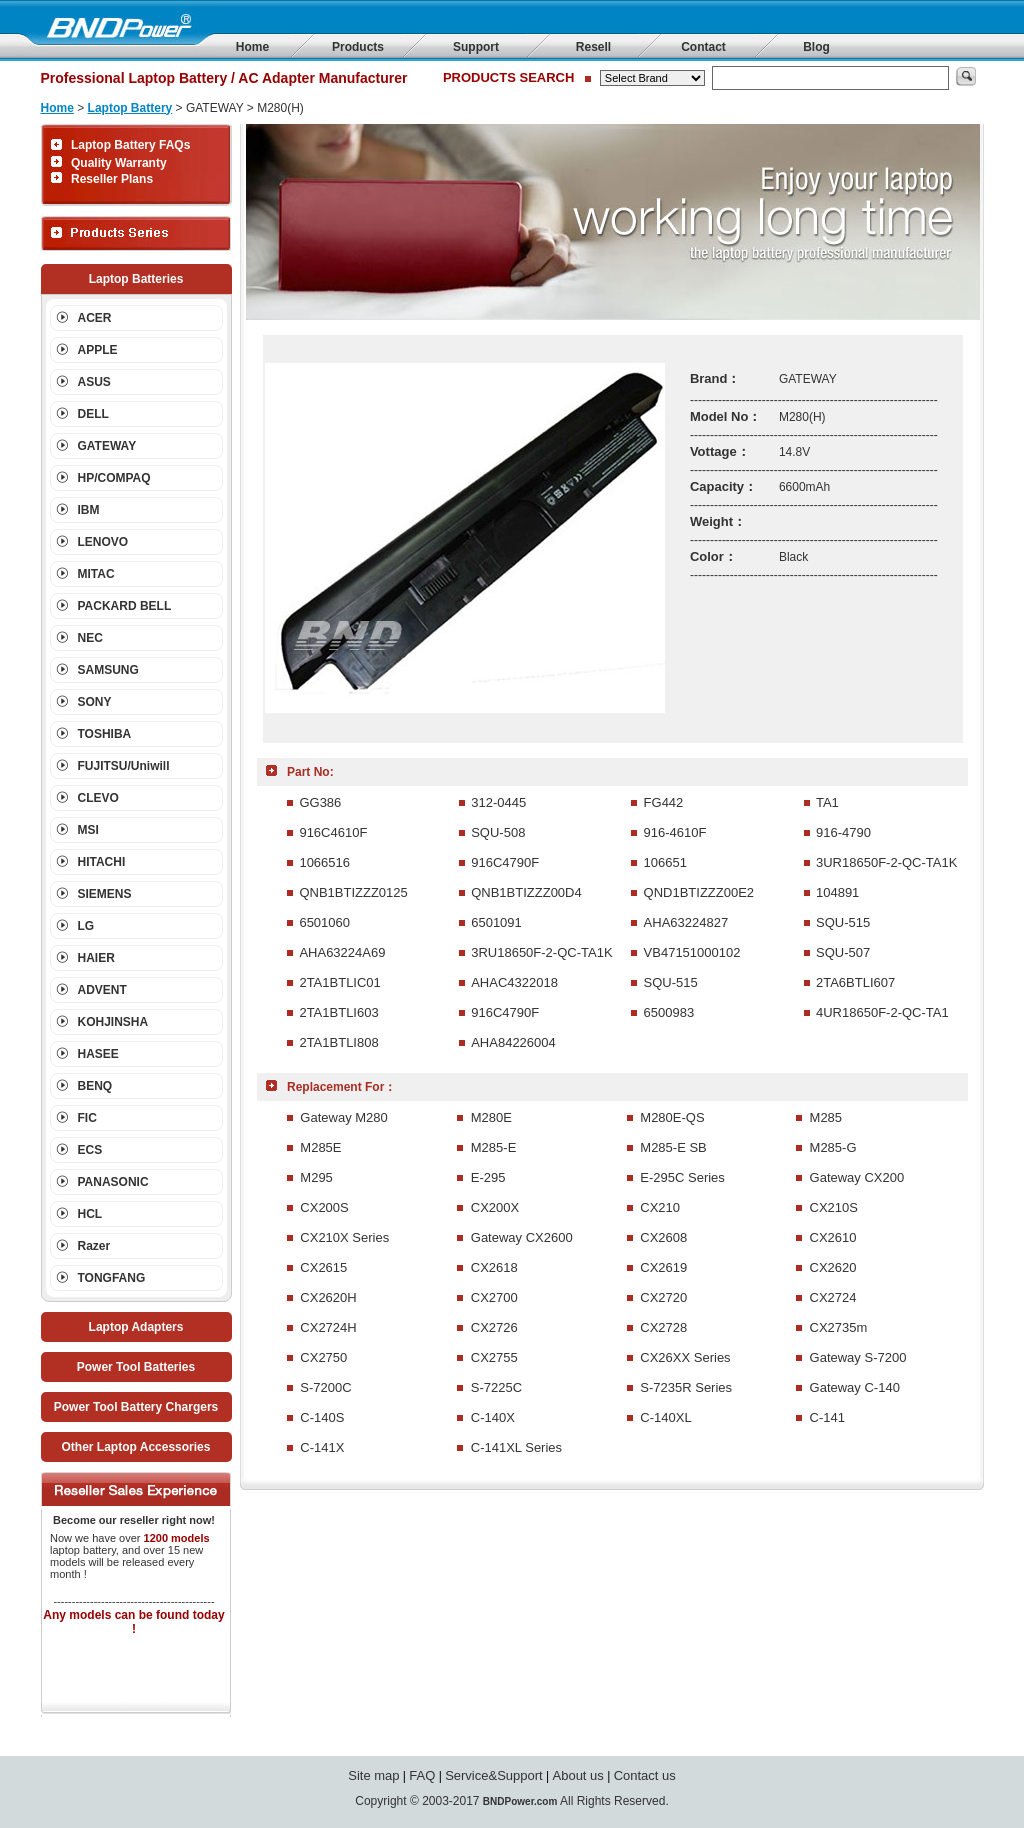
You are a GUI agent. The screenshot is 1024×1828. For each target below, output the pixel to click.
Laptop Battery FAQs (130, 145)
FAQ (422, 1775)
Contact (703, 47)
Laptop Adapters (136, 1327)
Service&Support (494, 1775)
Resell (593, 47)
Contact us (645, 1775)
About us (578, 1775)
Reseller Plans (112, 179)
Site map (373, 1775)
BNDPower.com (520, 1801)
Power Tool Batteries (136, 1367)
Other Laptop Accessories (136, 1447)
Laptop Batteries (136, 279)
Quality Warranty (119, 163)
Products (358, 47)
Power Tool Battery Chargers (136, 1407)
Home (252, 47)
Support (476, 47)
